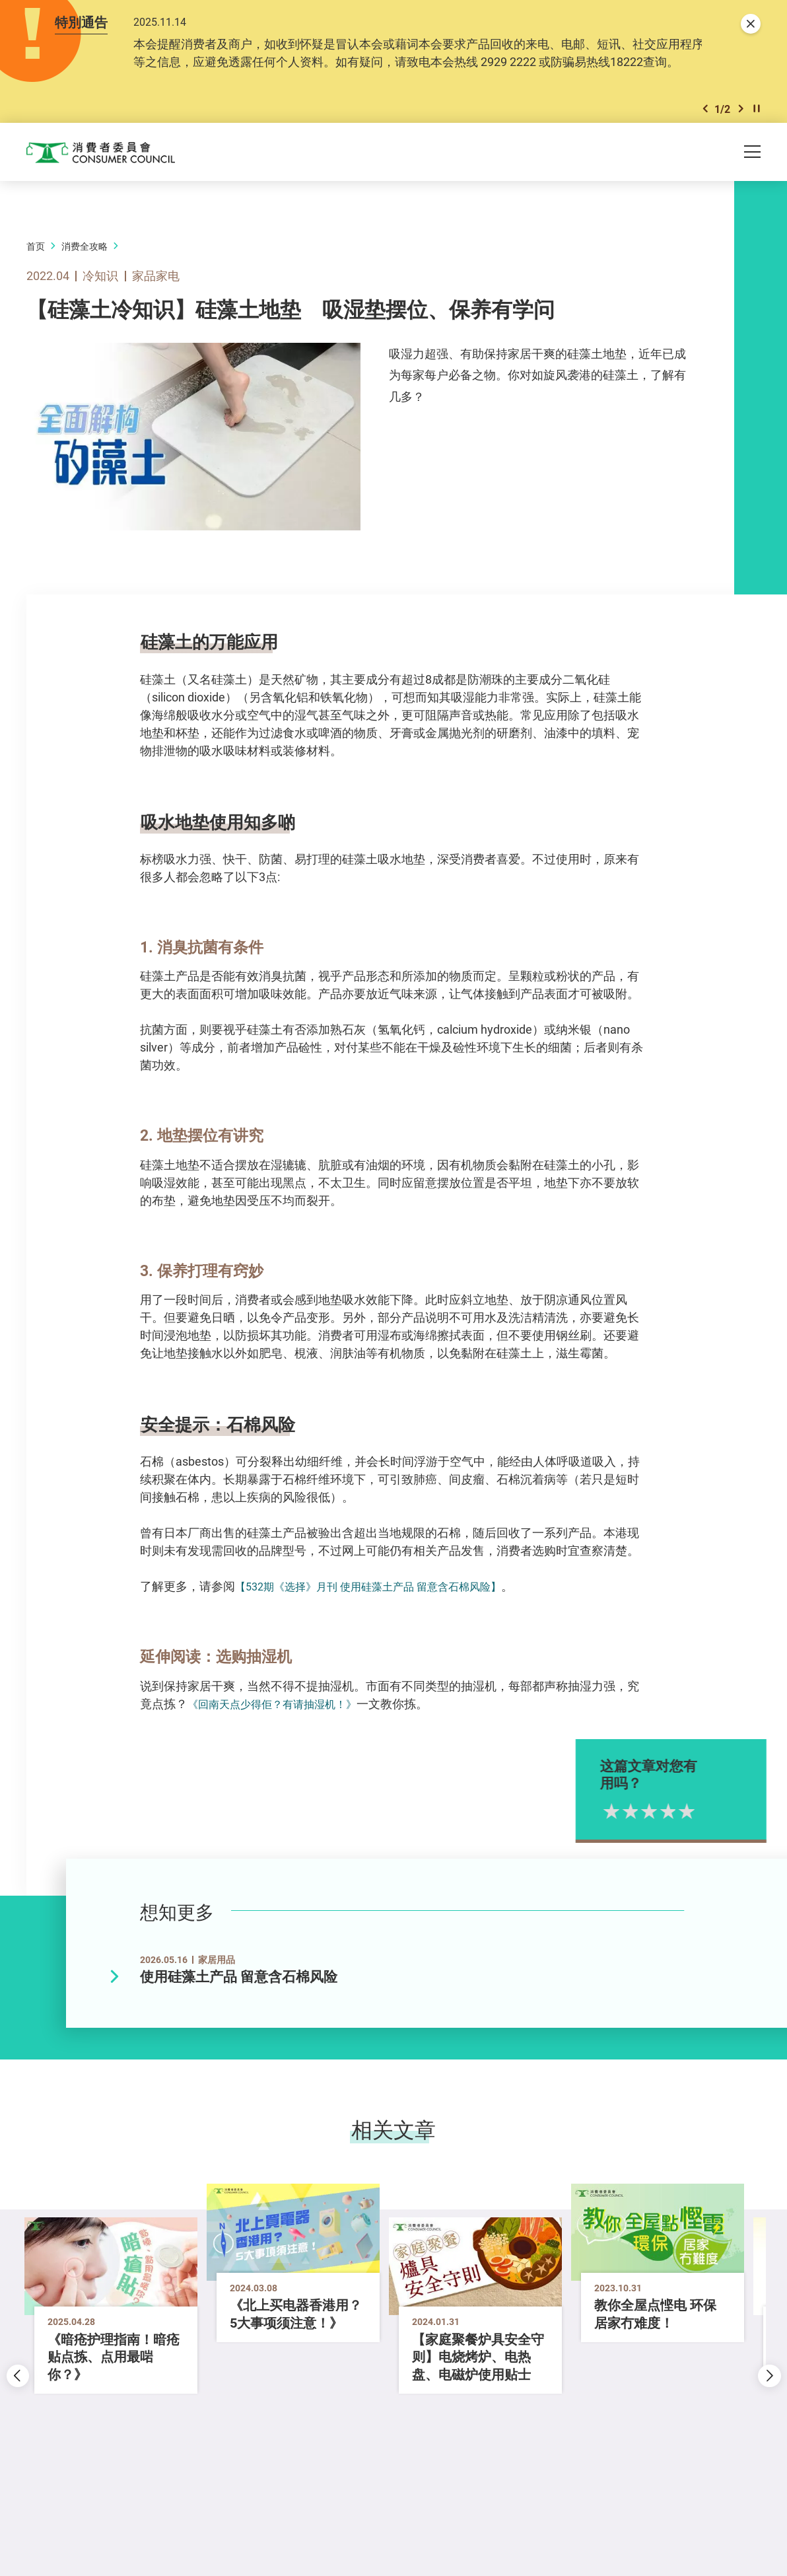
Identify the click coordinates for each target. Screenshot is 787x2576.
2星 (656, 1819)
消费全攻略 (84, 254)
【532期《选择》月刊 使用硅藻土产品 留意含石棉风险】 (384, 1595)
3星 (674, 1819)
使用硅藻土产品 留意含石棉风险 (238, 1985)
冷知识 (100, 284)
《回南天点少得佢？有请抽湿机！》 (283, 1712)
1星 (636, 1819)
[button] (705, 115)
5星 (712, 1819)
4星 (693, 1819)
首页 (35, 254)
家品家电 (156, 284)
